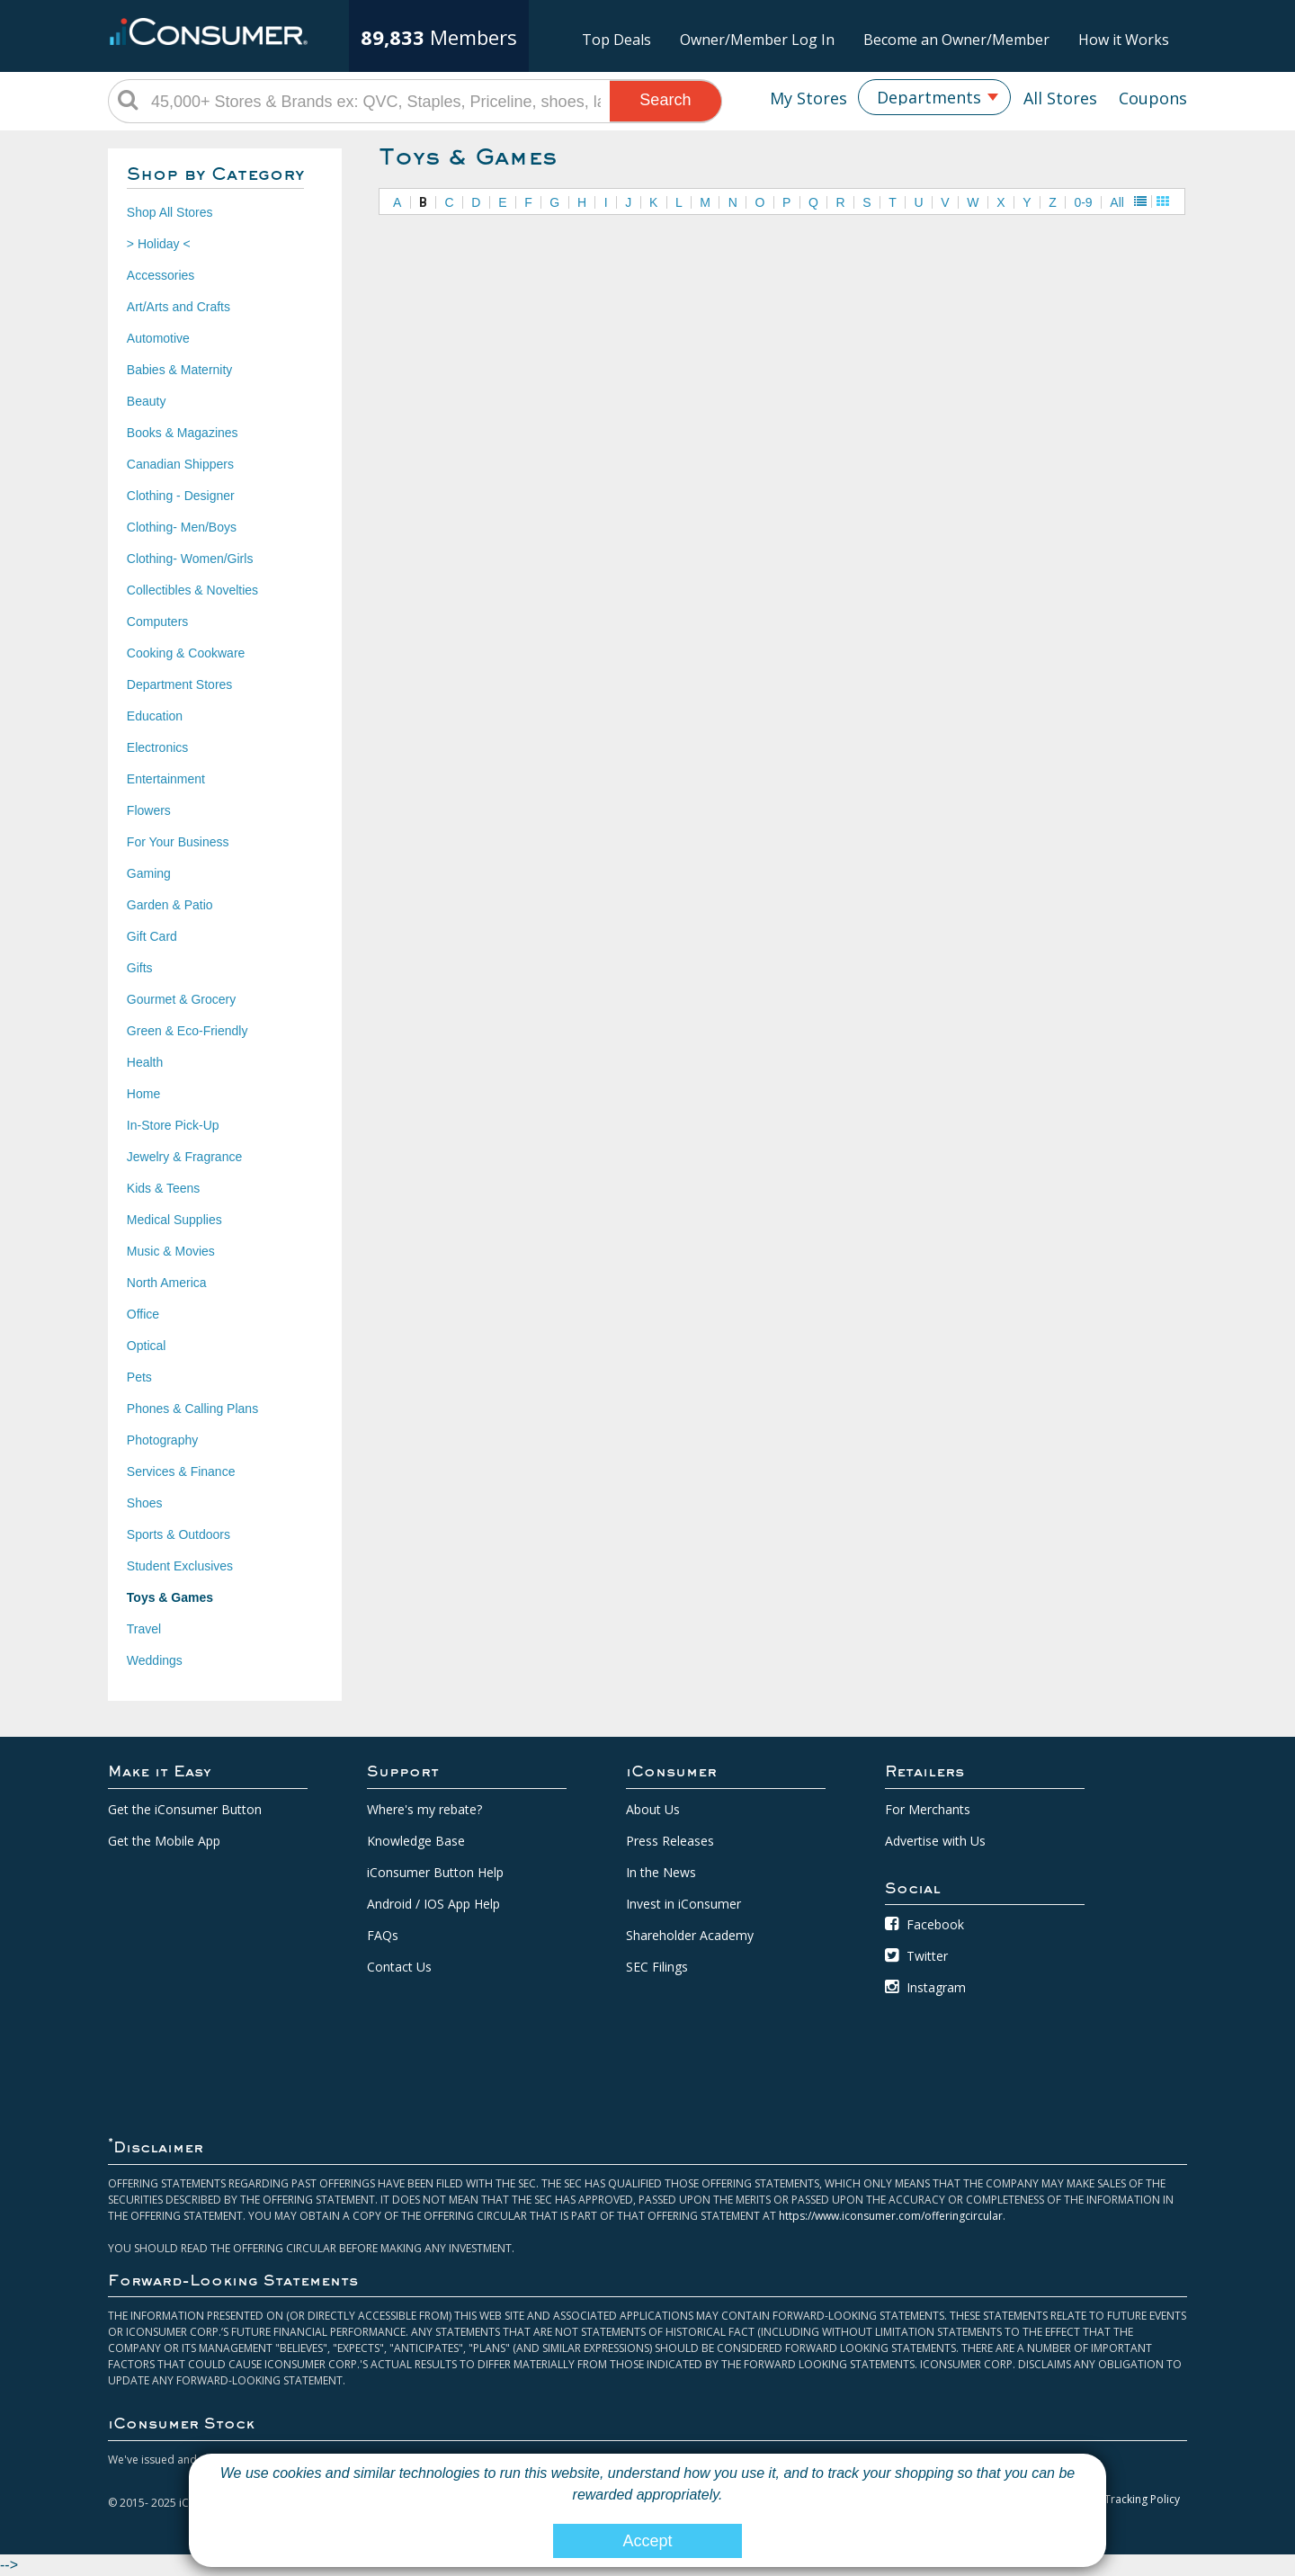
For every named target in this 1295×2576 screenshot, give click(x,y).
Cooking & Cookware (186, 653)
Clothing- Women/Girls (190, 558)
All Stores (1060, 98)
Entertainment (166, 779)
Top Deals (616, 39)
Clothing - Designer (181, 495)
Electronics (157, 747)
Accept (647, 2541)
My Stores (808, 98)
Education (155, 716)
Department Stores (180, 684)
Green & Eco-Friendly (187, 1031)
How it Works (1123, 39)
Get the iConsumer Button (185, 1809)
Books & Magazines (182, 432)
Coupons (1153, 98)
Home (143, 1094)
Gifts (140, 968)
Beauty (146, 401)
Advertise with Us (935, 1840)
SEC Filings (657, 1966)
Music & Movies (171, 1251)
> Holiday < (159, 244)
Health (145, 1062)
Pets (139, 1377)
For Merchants (927, 1809)
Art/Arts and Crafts (178, 307)
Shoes (145, 1503)
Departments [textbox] (929, 97)
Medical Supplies (174, 1219)
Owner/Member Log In (757, 39)
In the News (661, 1872)
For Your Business (178, 842)
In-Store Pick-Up (173, 1125)
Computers (157, 621)
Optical (146, 1345)
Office (143, 1314)
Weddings (155, 1660)
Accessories (160, 275)
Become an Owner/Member (956, 39)
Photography (162, 1440)
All (1117, 202)
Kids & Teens (163, 1188)
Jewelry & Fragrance (184, 1156)
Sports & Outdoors (178, 1534)
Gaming (149, 873)
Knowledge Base (416, 1840)
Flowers (149, 810)
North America (167, 1282)
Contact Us (399, 1966)
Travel (144, 1629)
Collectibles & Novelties (192, 590)
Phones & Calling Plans (192, 1408)
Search (665, 100)
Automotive (158, 338)
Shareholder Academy (690, 1935)
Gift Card (152, 936)
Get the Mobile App (164, 1840)
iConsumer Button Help (435, 1872)
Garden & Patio (170, 905)
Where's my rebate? (424, 1809)
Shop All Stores (170, 212)
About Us (653, 1809)
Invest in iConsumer (683, 1903)
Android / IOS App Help (433, 1903)
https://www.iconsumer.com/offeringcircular (891, 2215)
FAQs (382, 1935)
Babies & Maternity (180, 369)
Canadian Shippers (180, 464)
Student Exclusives (180, 1566)
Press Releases (670, 1840)
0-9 (1083, 202)
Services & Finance (181, 1471)
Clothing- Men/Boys (182, 527)
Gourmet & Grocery (181, 999)
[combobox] (934, 97)
